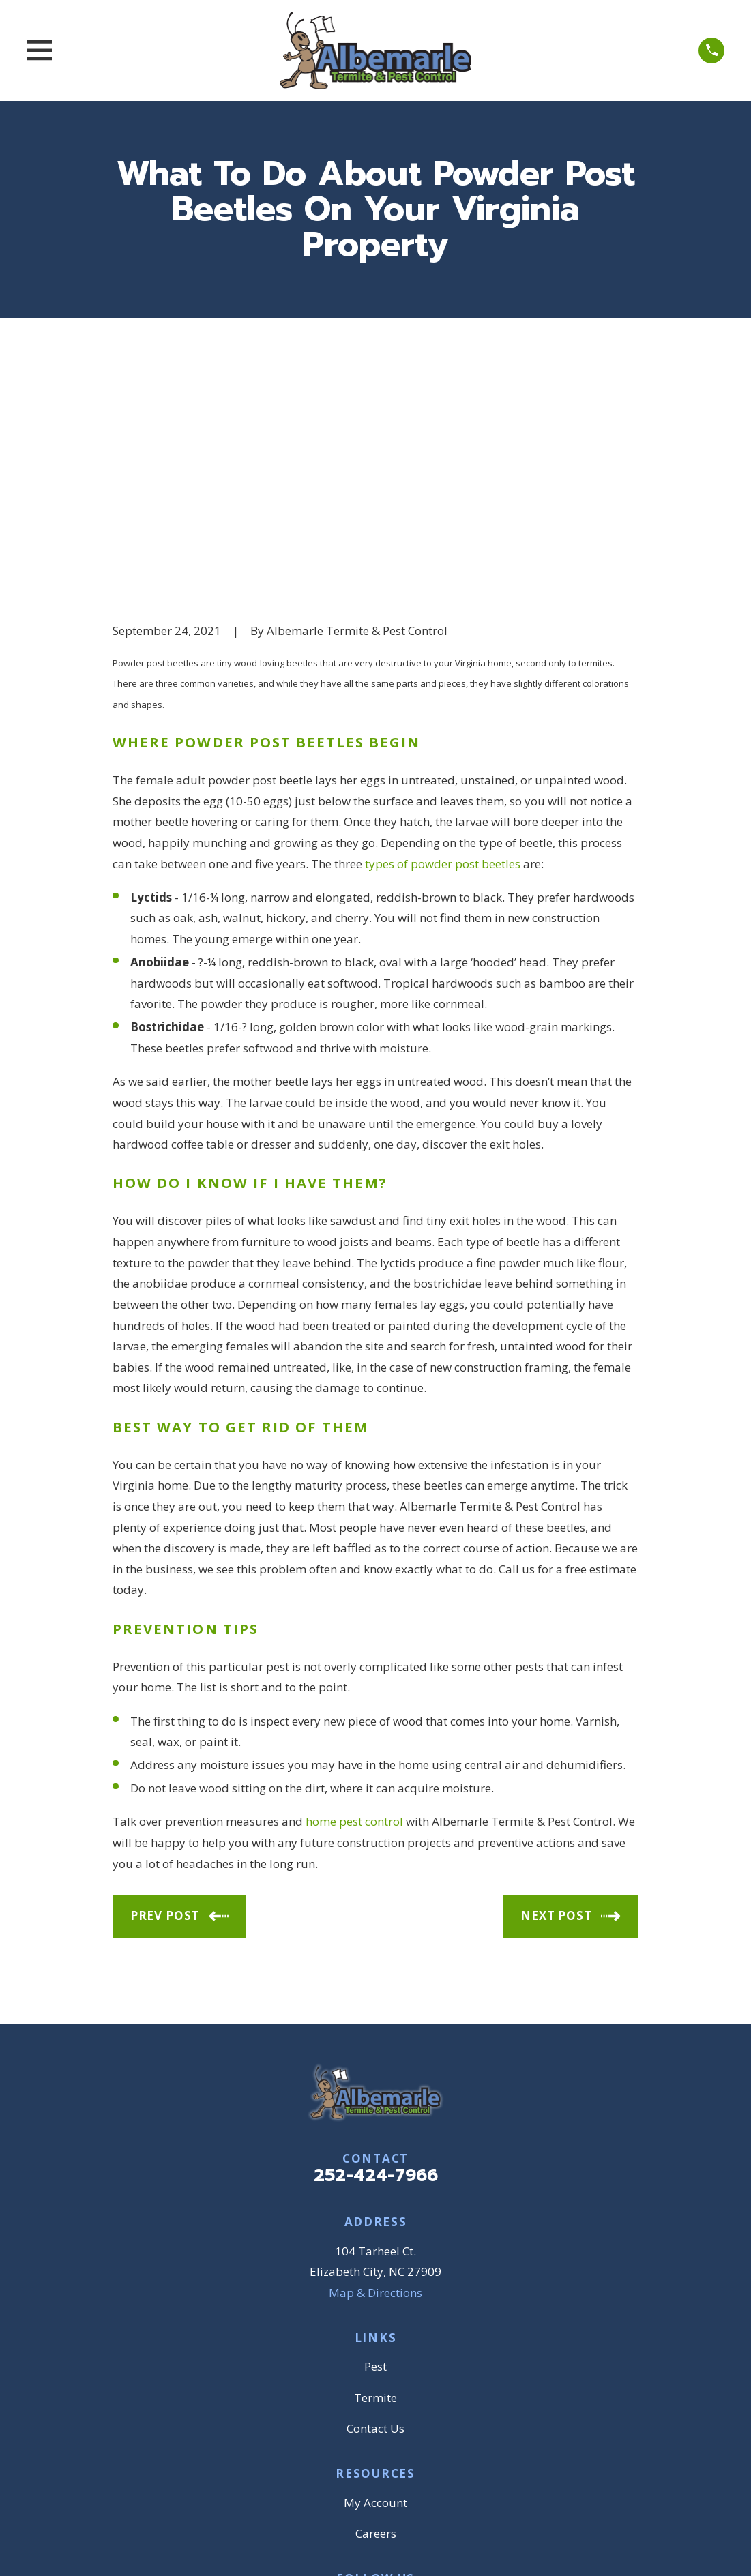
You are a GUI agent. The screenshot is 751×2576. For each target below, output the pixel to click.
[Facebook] (327, 2394)
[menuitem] (132, 2547)
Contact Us (375, 2217)
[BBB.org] (391, 2394)
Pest (375, 2155)
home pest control (354, 1610)
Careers (375, 2322)
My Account (375, 2291)
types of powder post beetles (442, 652)
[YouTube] (423, 2394)
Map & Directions (375, 2081)
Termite (375, 2186)
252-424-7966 (376, 1964)
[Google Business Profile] (359, 2394)
